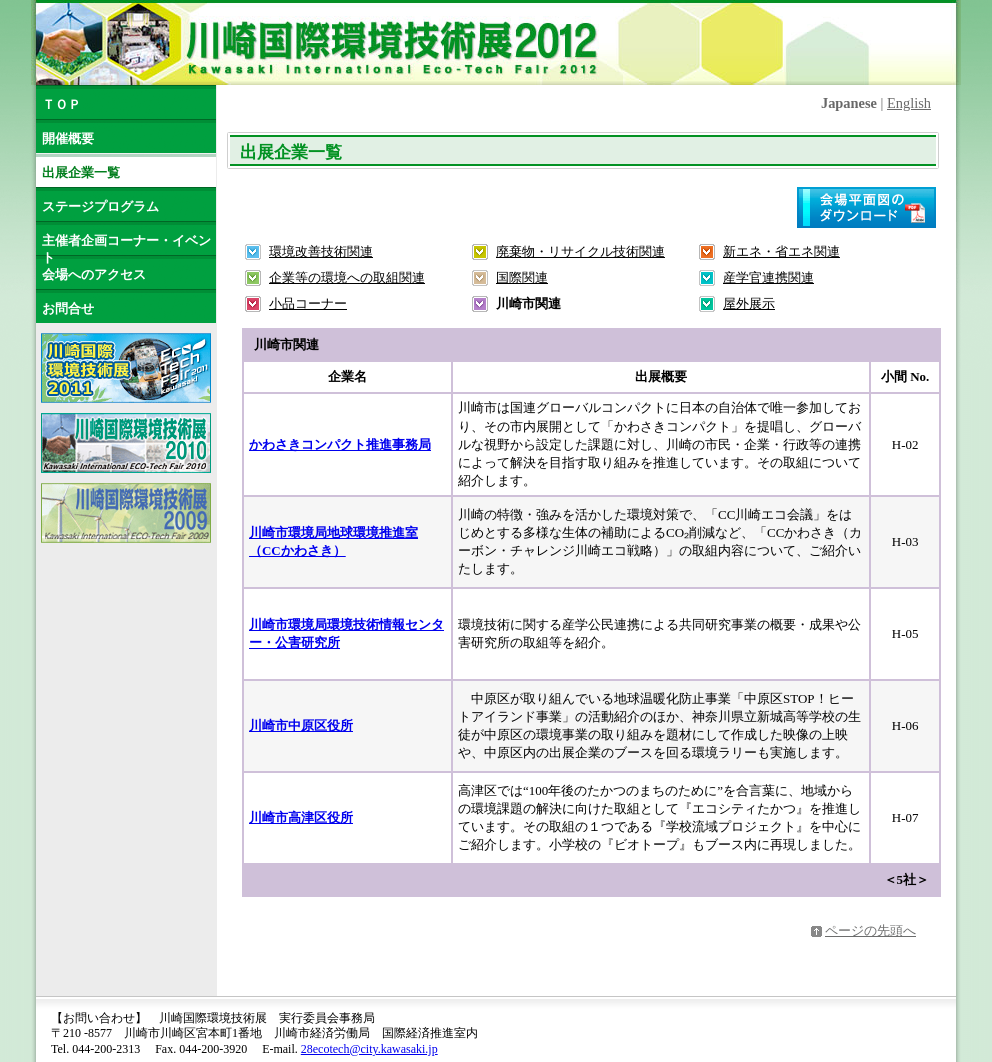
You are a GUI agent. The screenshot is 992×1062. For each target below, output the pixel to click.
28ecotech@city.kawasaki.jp (369, 1049)
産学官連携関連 (768, 277)
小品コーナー (308, 303)
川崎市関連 (528, 303)
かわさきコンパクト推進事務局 (340, 444)
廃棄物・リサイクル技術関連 (580, 251)
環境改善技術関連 (321, 251)
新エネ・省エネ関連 (781, 251)
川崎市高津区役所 (301, 817)
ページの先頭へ (870, 930)
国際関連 (522, 277)
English (909, 103)
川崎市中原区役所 (301, 725)
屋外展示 (749, 303)
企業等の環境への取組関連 (347, 277)
